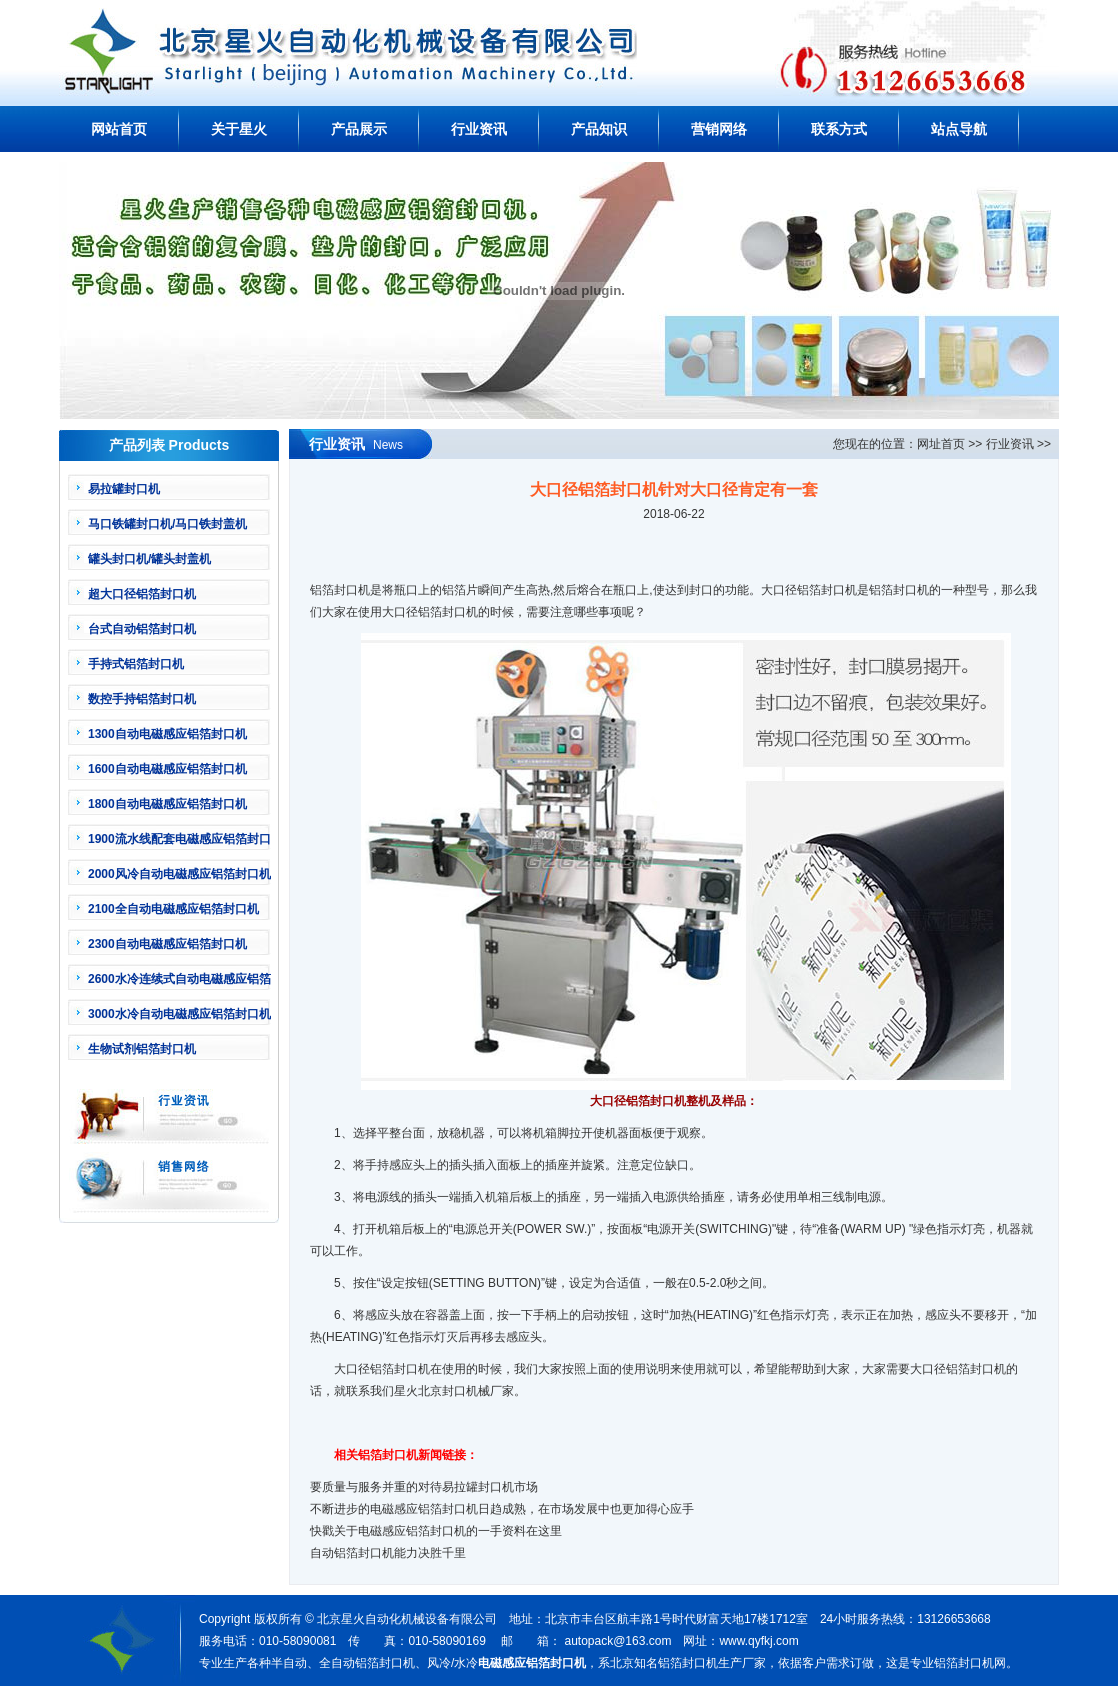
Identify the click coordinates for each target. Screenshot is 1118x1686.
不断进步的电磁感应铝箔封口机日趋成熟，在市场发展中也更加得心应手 (502, 1509)
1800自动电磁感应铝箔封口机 (167, 804)
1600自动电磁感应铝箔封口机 (167, 769)
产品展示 (359, 129)
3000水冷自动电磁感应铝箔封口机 (179, 1014)
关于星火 (239, 129)
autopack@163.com (617, 1641)
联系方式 (839, 129)
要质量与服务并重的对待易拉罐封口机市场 (424, 1487)
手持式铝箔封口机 (136, 664)
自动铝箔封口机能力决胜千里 (388, 1553)
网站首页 (119, 129)
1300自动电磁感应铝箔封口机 (167, 734)
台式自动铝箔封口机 (142, 629)
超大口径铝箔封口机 (142, 594)
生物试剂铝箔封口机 (142, 1049)
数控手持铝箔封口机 (142, 699)
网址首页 (941, 444)
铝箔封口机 (448, 612)
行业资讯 (479, 129)
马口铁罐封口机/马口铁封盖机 (167, 524)
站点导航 (959, 129)
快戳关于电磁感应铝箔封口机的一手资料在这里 (436, 1531)
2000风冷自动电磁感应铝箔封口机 (179, 874)
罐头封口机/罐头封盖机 (149, 559)
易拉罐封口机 (124, 489)
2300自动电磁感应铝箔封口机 (167, 944)
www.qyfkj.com (758, 1641)
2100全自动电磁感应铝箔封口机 (173, 909)
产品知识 (599, 129)
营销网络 (719, 129)
